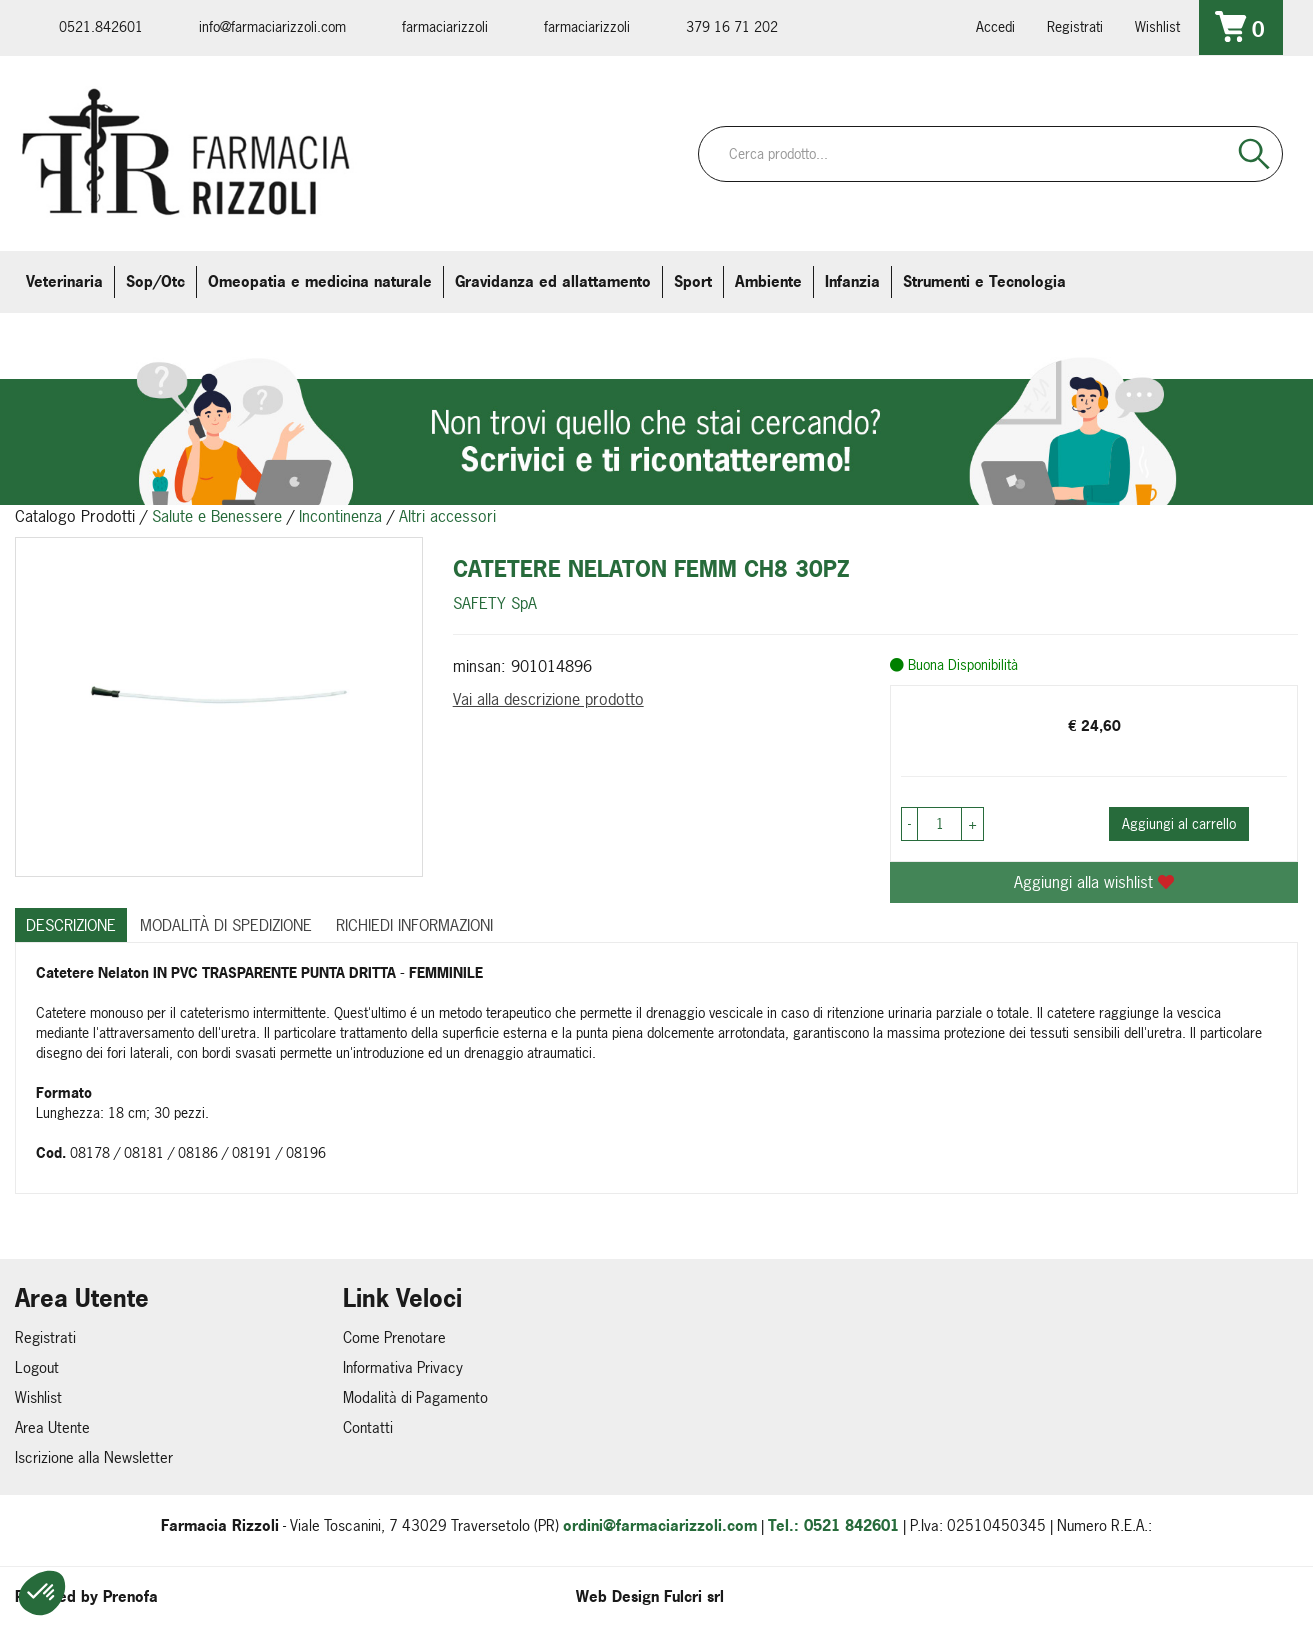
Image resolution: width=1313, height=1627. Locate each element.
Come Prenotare (394, 1337)
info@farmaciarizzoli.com (272, 26)
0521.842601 (101, 26)
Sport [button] (693, 281)
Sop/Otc (155, 281)
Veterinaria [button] (64, 281)
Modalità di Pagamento (415, 1397)
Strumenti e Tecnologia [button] (984, 281)
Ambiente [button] (768, 281)
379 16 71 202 (732, 26)
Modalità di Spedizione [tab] (226, 925)
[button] (42, 1593)
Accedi (995, 26)
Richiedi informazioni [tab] (414, 925)
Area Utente (52, 1427)
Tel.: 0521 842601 (833, 1525)
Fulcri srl (694, 1596)
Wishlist (1157, 26)
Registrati (1075, 26)
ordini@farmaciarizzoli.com (660, 1525)
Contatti (368, 1427)
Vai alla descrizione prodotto (548, 699)
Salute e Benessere (217, 516)
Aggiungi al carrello (1179, 823)
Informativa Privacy (403, 1367)
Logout (37, 1367)
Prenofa (130, 1596)
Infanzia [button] (852, 281)
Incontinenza (340, 516)
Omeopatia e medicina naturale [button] (320, 281)
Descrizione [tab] (71, 925)
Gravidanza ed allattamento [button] (553, 281)
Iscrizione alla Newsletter (94, 1457)
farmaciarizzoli (445, 26)
